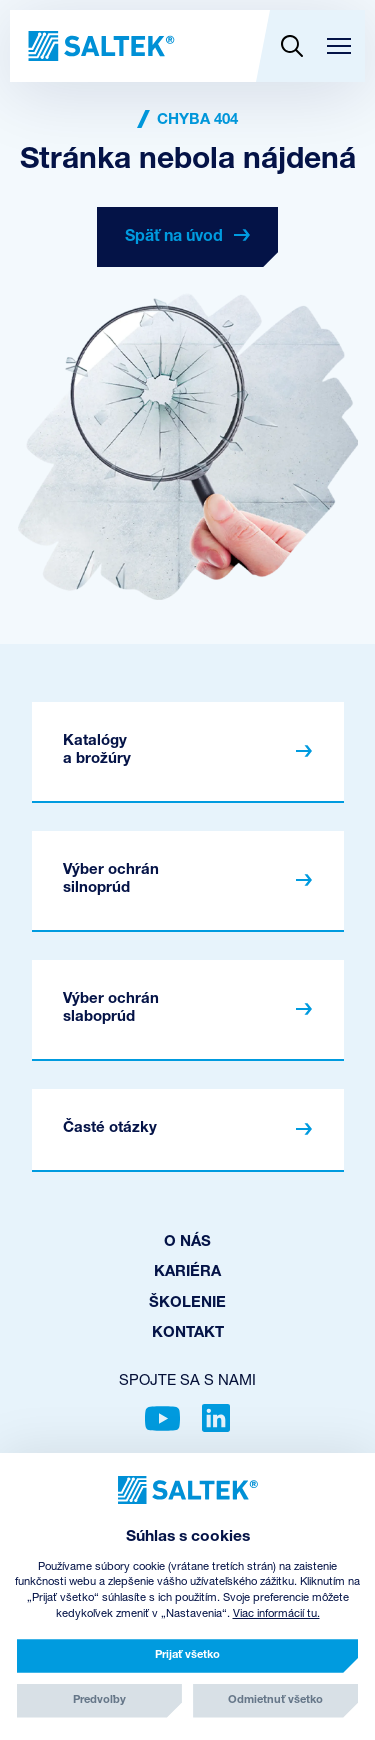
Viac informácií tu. (276, 1614)
